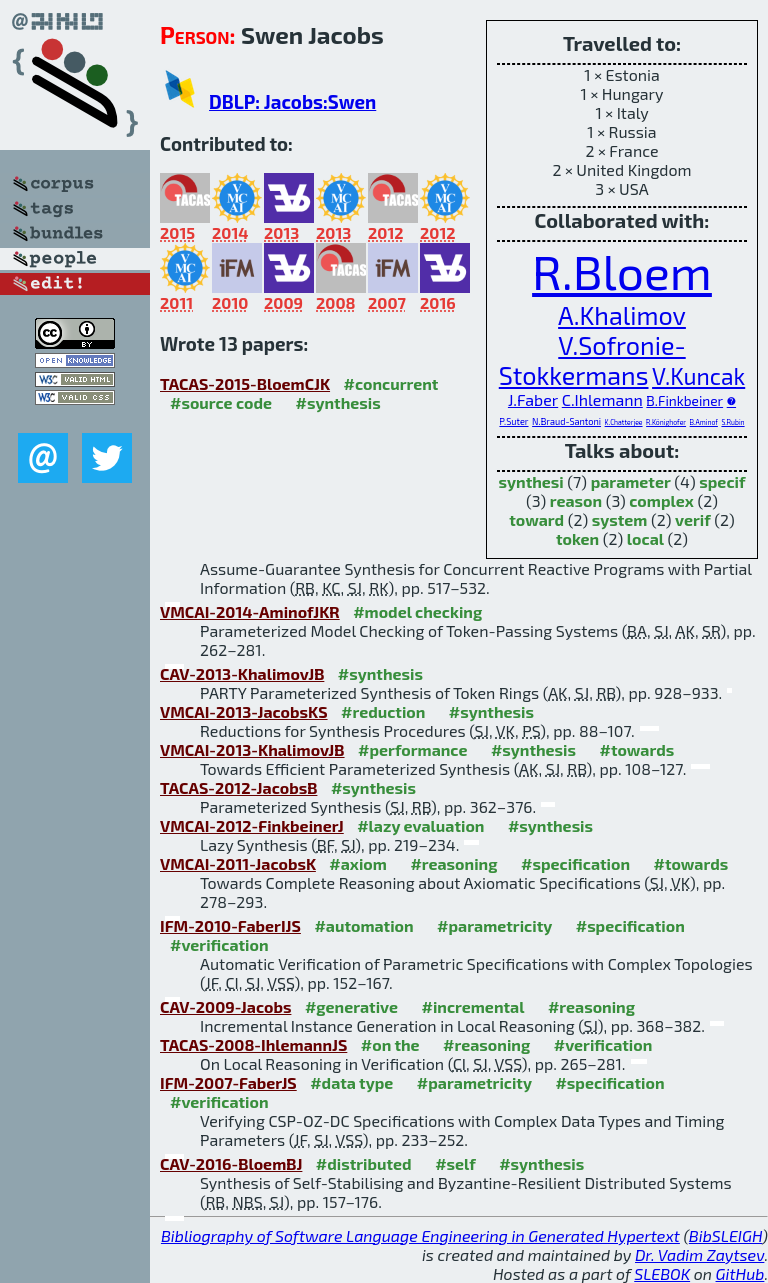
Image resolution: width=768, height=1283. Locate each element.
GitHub (740, 1273)
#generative (351, 1006)
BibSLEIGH (725, 1235)
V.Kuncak (698, 376)
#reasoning (453, 863)
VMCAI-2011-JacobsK (238, 863)
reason (576, 500)
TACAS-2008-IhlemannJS (253, 1044)
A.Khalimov (622, 315)
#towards (637, 749)
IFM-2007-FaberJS (228, 1082)
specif (722, 481)
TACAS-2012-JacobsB (238, 787)
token (577, 538)
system (620, 519)
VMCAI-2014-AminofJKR (250, 611)
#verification (219, 944)
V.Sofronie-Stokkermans (592, 360)
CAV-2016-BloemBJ (231, 1163)
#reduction (383, 711)
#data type (351, 1082)
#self (455, 1163)
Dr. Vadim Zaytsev (699, 1254)
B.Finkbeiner (684, 400)
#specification (575, 863)
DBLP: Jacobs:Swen (292, 101)
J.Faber (533, 399)
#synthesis (338, 402)
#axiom (358, 863)
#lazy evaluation (420, 825)
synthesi (531, 481)
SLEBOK (662, 1273)
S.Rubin (732, 422)
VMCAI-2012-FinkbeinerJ (252, 825)
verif (693, 519)
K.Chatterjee (624, 422)
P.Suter (513, 421)
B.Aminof (704, 422)
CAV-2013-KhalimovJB (242, 673)
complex (661, 500)
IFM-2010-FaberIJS (230, 925)
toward (536, 519)
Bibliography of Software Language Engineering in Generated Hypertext (420, 1235)
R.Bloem (622, 271)
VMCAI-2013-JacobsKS (244, 711)
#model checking (417, 611)
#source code (221, 402)
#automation (363, 925)
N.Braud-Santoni (566, 421)
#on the (390, 1044)
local (645, 538)
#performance (412, 749)
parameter (631, 481)
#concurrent (391, 383)
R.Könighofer (666, 422)
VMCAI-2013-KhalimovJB (252, 749)
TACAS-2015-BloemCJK (245, 383)
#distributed (364, 1163)
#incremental (472, 1006)
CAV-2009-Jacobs (225, 1006)
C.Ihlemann (602, 399)
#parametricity (494, 925)
